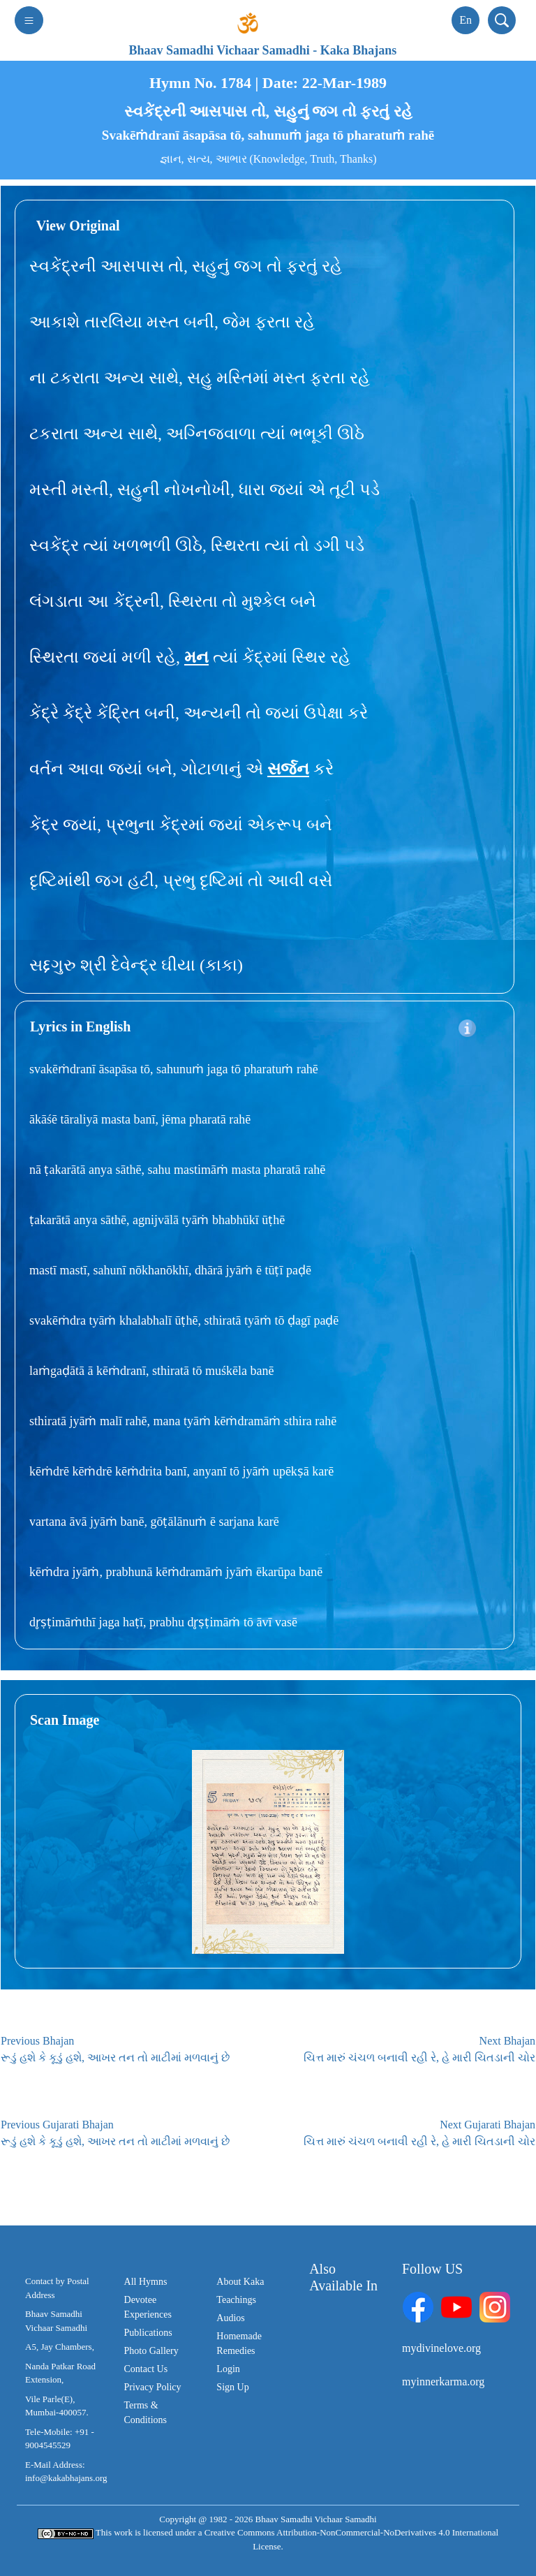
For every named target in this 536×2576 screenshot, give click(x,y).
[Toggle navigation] (29, 20)
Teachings (236, 2300)
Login (227, 2369)
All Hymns (146, 2281)
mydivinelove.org (441, 2348)
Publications (148, 2332)
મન (196, 657)
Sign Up (232, 2387)
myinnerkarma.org (443, 2381)
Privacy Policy (152, 2387)
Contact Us (146, 2369)
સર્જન (288, 769)
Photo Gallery (151, 2351)
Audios (230, 2318)
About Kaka (240, 2281)
